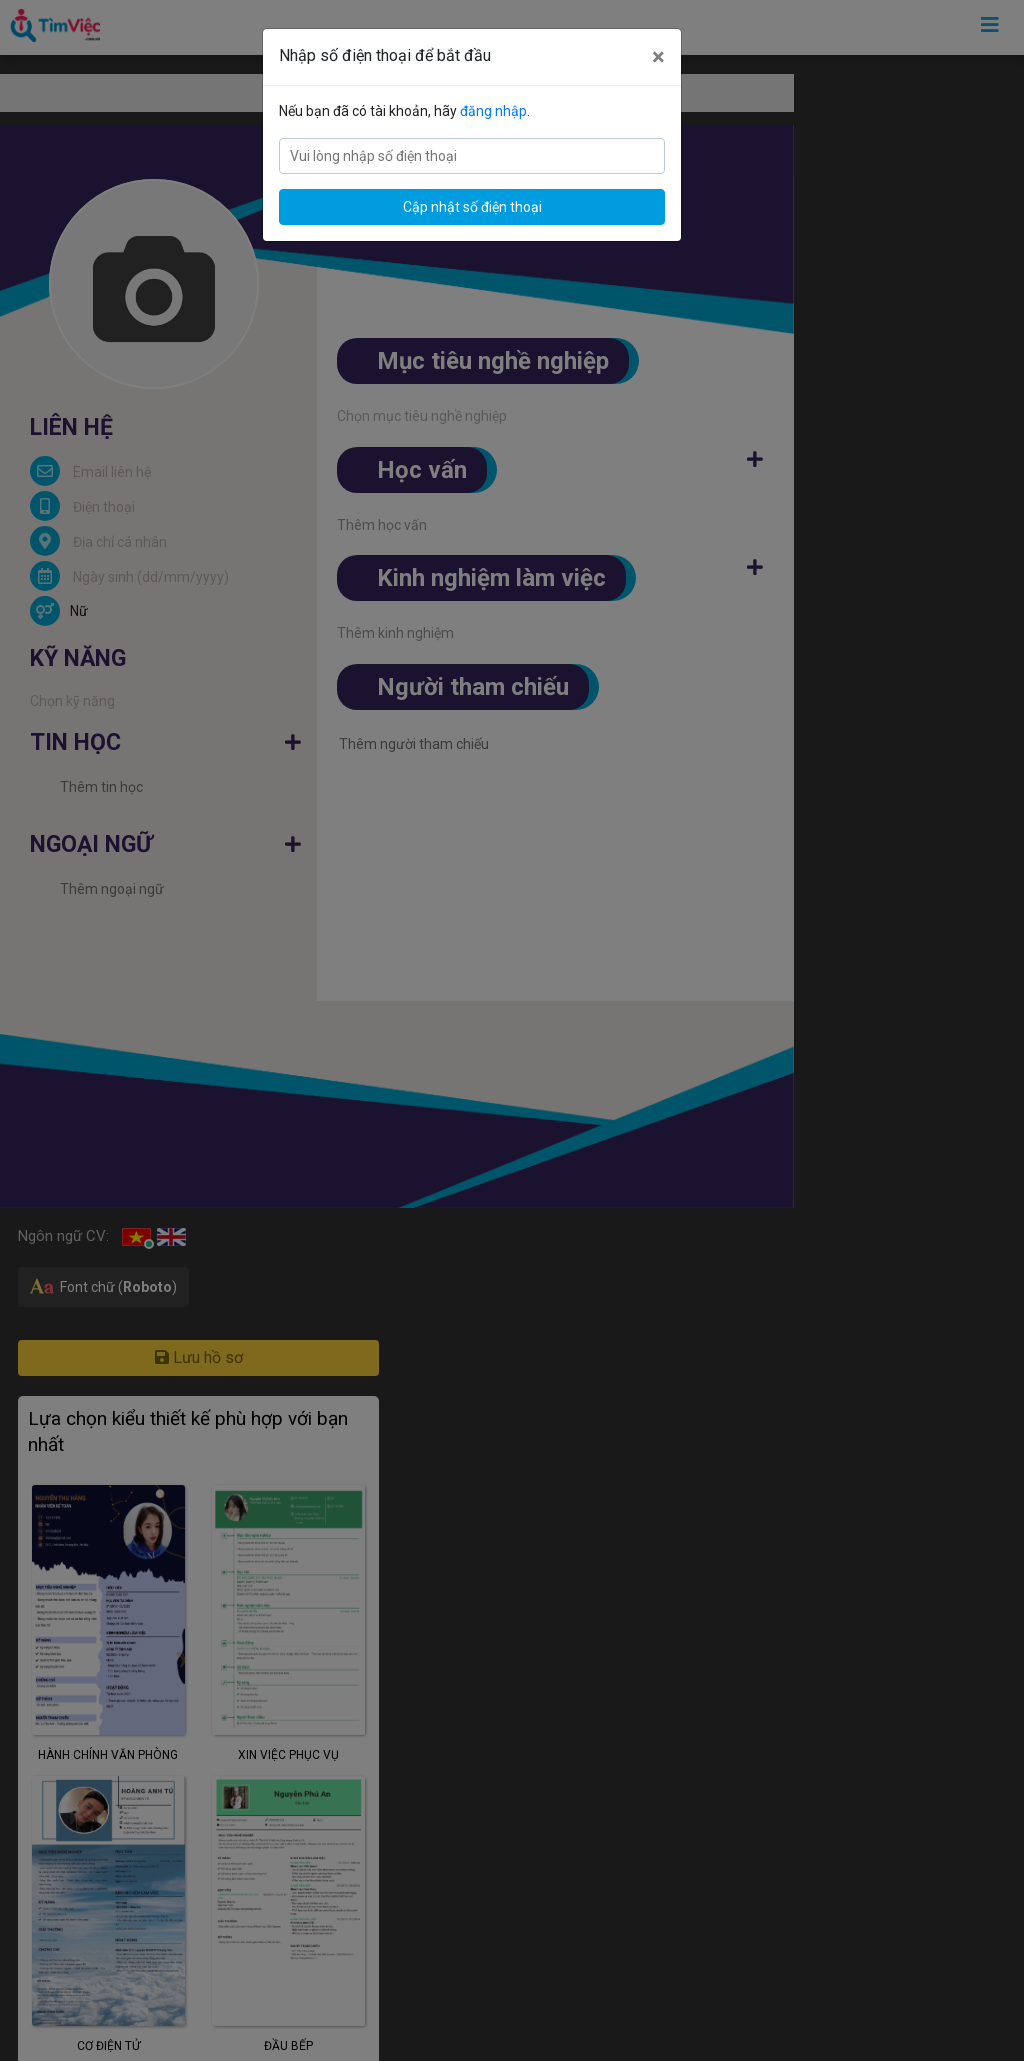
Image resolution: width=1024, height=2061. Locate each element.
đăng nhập (493, 111)
